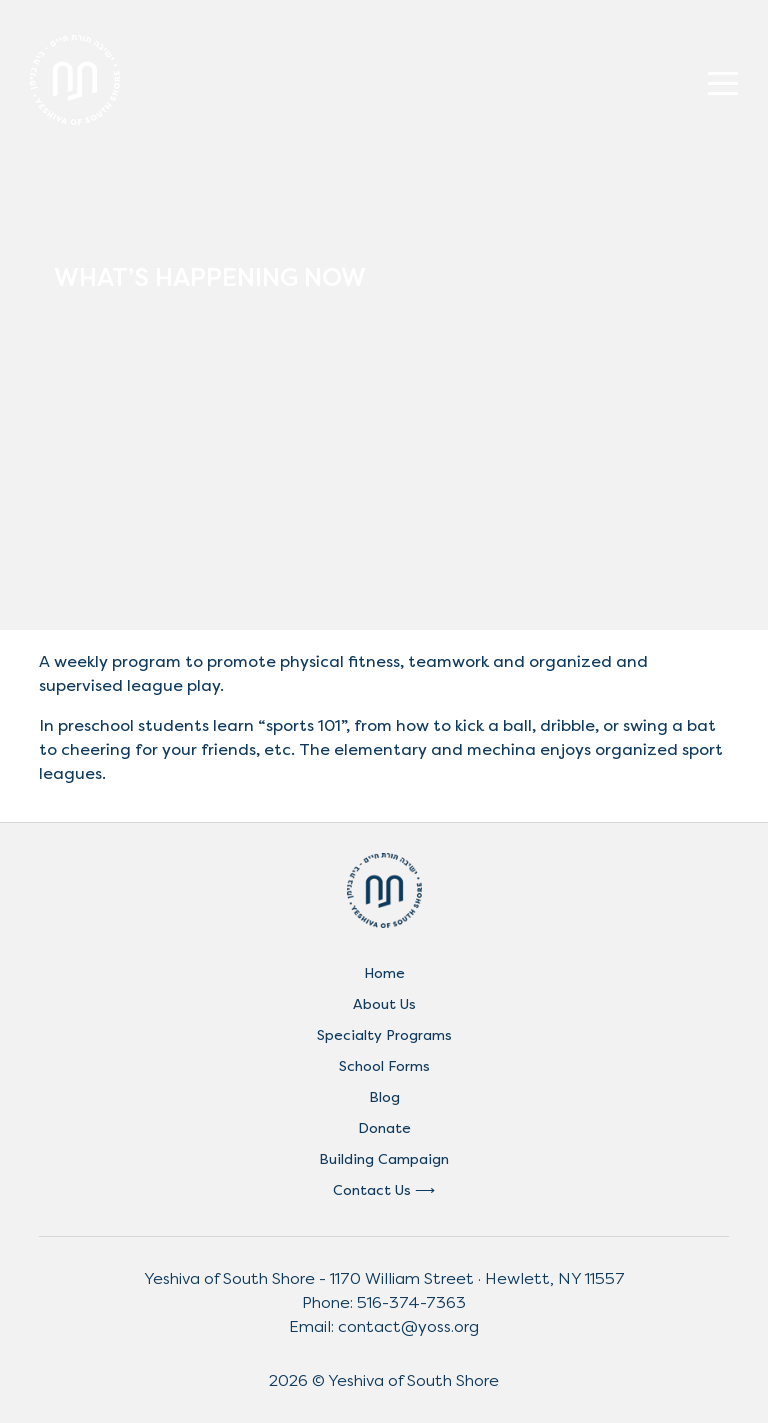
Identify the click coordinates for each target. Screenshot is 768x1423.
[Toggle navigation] (723, 80)
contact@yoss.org (408, 1326)
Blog (384, 1097)
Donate (384, 1128)
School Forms (384, 1066)
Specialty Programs (384, 1035)
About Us (384, 1004)
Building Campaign (384, 1159)
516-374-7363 (411, 1302)
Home (384, 973)
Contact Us (372, 1190)
